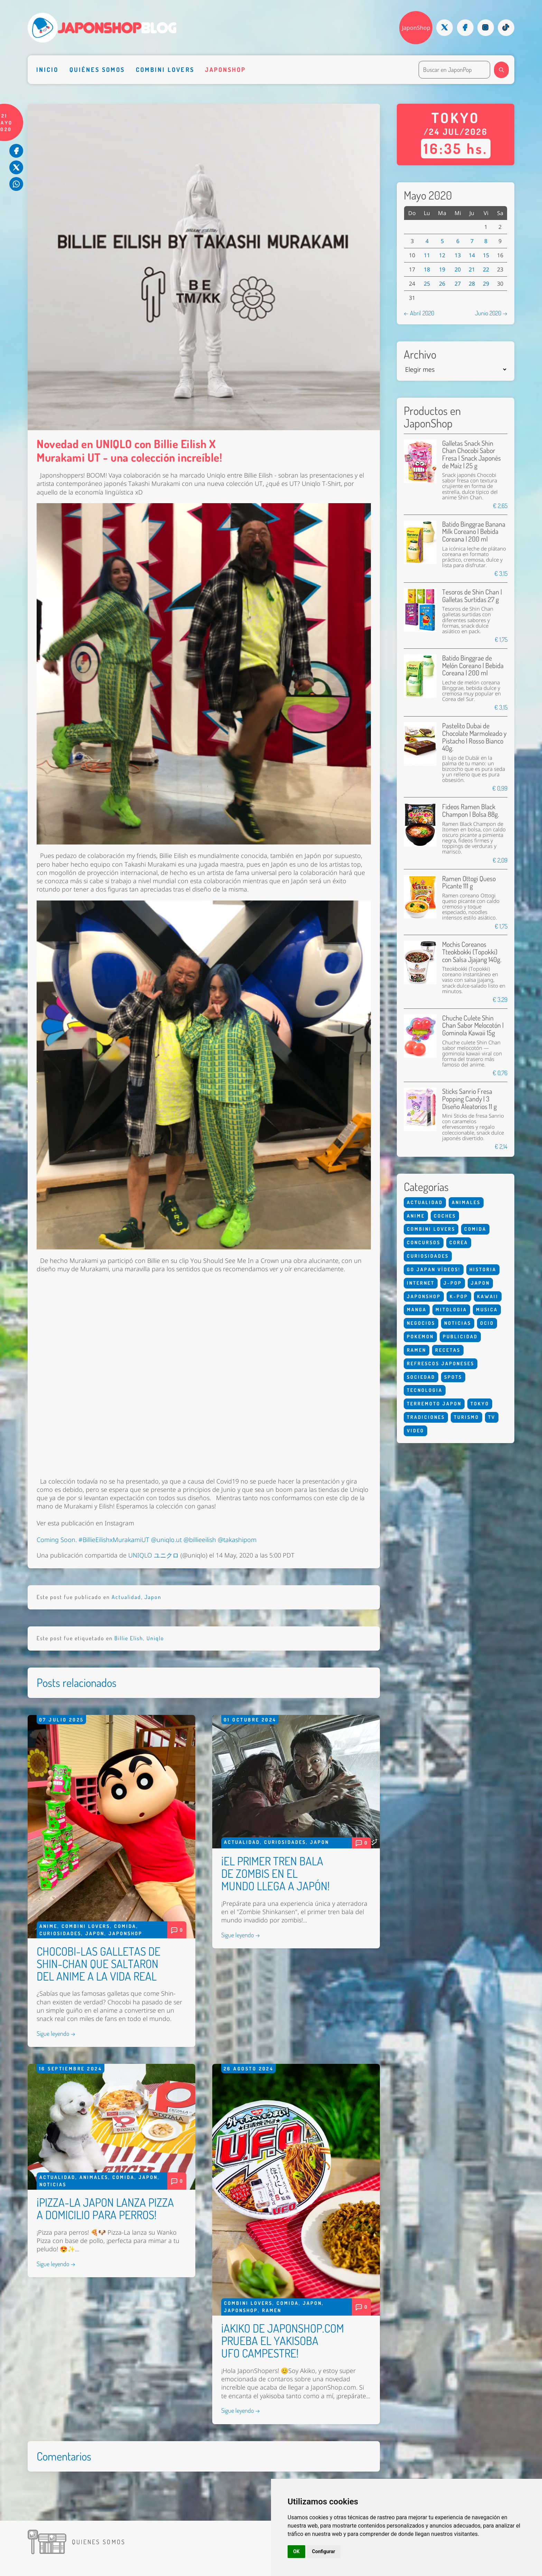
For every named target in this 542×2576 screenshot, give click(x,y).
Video (415, 1430)
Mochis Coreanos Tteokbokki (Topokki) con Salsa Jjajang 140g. (471, 951)
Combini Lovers (165, 69)
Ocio (487, 1323)
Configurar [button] (323, 2551)
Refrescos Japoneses (440, 1363)
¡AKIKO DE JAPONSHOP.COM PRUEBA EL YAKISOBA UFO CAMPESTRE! (282, 2340)
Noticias (52, 2184)
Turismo (466, 1417)
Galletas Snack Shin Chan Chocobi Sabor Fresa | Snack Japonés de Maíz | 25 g (471, 454)
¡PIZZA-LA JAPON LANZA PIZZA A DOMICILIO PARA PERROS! (105, 2208)
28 (472, 283)
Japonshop (225, 69)
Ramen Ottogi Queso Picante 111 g (469, 882)
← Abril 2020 (419, 313)
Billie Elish (128, 1638)
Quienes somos (98, 2542)
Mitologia (451, 1309)
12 (442, 255)
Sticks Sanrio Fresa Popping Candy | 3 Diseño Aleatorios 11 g (469, 1098)
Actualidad (126, 1597)
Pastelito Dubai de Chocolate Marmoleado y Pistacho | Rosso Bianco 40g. (474, 737)
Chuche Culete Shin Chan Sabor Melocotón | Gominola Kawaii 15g (473, 1025)
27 (458, 283)
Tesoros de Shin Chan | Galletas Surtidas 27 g (472, 596)
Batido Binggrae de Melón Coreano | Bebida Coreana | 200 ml (473, 665)
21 (472, 269)
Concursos (423, 1242)
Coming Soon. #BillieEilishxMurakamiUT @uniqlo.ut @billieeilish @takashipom (146, 1539)
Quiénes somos (97, 69)
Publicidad (460, 1336)
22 (486, 269)
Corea (458, 1242)
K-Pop (459, 1296)
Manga (417, 1309)
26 (442, 283)
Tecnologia (424, 1390)
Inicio (47, 69)
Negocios (421, 1323)
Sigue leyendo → (56, 2033)
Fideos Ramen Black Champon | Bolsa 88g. (470, 810)
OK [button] (296, 2551)
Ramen (271, 2310)
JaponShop (416, 27)
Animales (94, 2177)
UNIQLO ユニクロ (153, 1555)
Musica (487, 1309)
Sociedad (421, 1377)
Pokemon (420, 1336)
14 (472, 255)
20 (458, 269)
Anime (48, 1926)
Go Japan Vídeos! (433, 1269)
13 (458, 255)
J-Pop (452, 1283)
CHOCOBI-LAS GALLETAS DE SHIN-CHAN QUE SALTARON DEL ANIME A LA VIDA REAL (98, 1963)
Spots (453, 1377)
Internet (420, 1283)
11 (427, 255)
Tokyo (479, 1403)
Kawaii (487, 1296)
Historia (482, 1269)
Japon (152, 1597)
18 (427, 269)
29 (486, 283)
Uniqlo (155, 1638)
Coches (445, 1216)
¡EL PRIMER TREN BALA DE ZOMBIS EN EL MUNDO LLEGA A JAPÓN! (275, 1873)
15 (486, 255)
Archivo (420, 354)
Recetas (447, 1350)
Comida (125, 1926)
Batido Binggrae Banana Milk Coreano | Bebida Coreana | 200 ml (473, 531)
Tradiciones (426, 1417)
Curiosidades (60, 1933)
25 (427, 283)
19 (442, 269)
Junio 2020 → (491, 313)
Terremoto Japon (434, 1403)
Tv (491, 1417)
